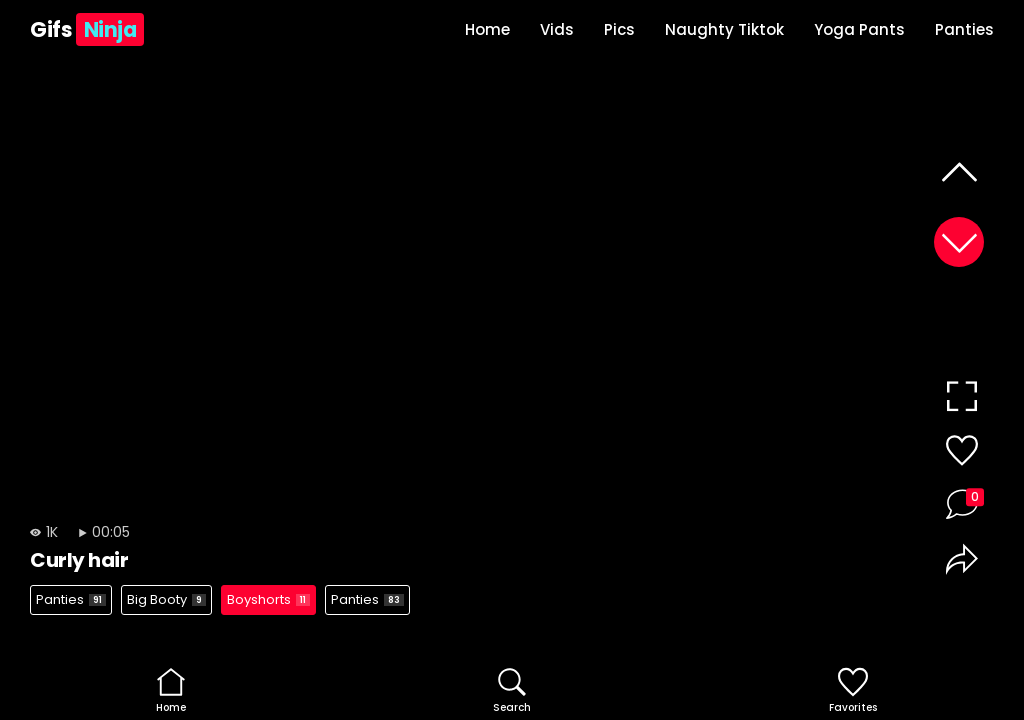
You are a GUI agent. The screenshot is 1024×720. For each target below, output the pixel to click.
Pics (619, 29)
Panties (964, 29)
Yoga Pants (859, 29)
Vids (557, 29)
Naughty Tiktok (724, 29)
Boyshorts (268, 599)
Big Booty (166, 599)
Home (487, 29)
